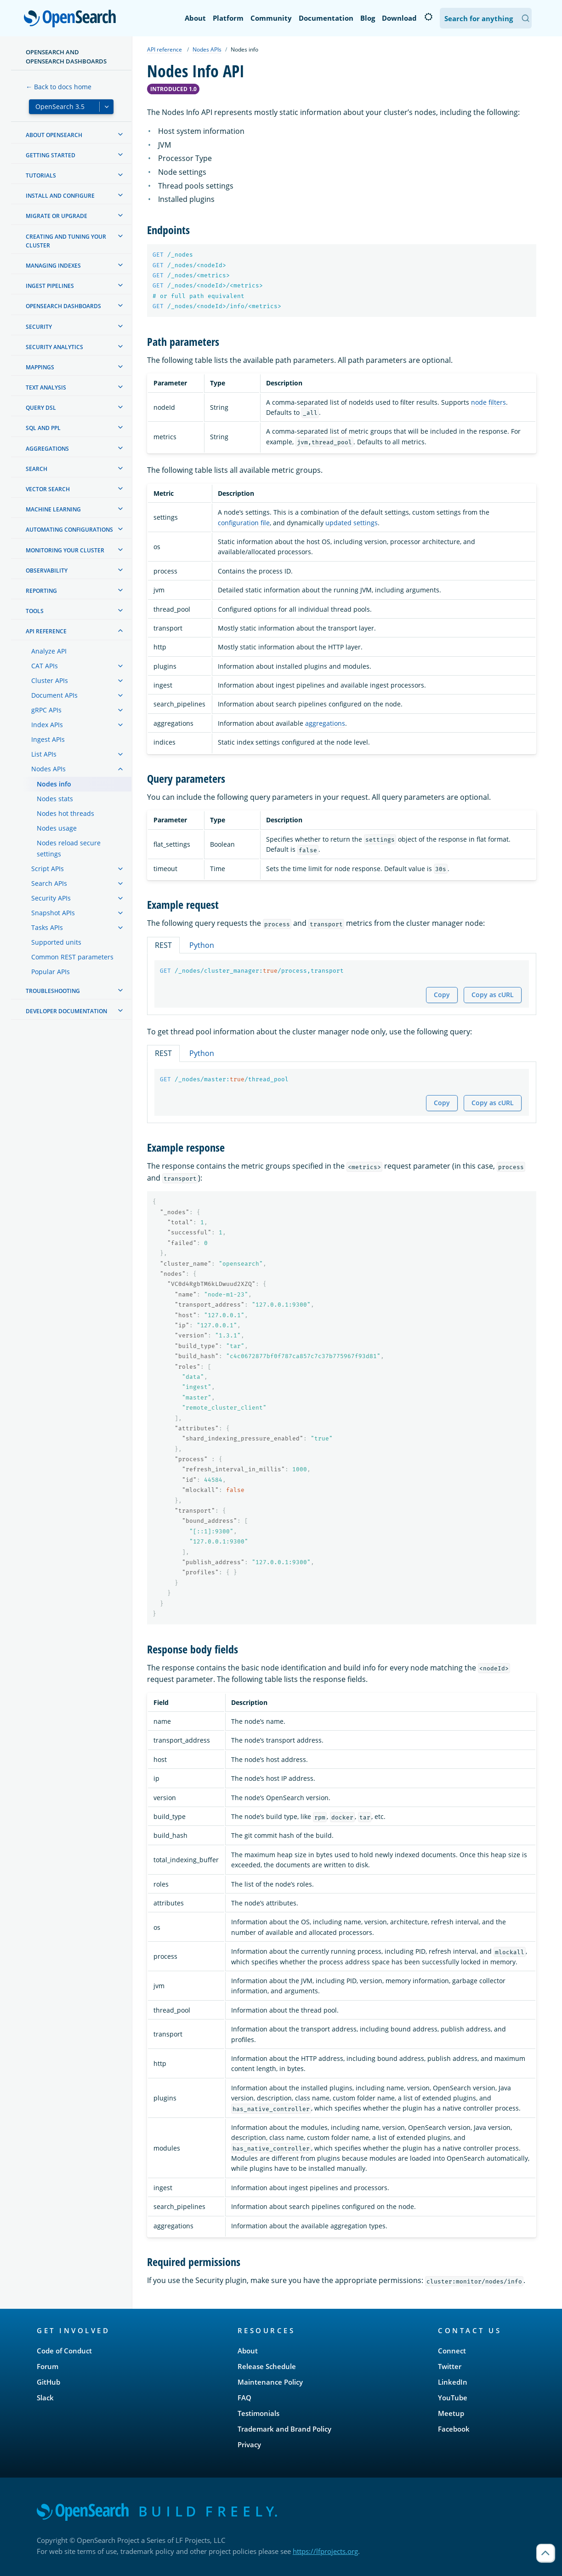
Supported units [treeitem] (56, 942)
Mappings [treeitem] (40, 367)
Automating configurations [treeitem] (69, 530)
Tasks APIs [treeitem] (47, 927)
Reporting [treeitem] (41, 591)
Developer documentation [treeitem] (66, 1011)
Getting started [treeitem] (50, 155)
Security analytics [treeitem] (54, 347)
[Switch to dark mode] (428, 17)
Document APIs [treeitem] (54, 695)
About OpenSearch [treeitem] (54, 135)
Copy (442, 994)
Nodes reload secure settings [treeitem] (69, 848)
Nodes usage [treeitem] (57, 828)
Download (399, 18)
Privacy (249, 2444)
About (195, 18)
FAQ (244, 2397)
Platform (228, 18)
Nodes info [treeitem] (54, 784)
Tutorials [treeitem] (41, 175)
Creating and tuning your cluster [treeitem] (66, 241)
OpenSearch (72, 19)
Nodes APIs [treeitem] (48, 768)
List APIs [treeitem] (44, 754)
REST (163, 945)
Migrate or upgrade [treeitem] (56, 216)
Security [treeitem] (39, 327)
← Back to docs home (58, 86)
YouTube (452, 2397)
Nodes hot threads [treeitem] (65, 813)
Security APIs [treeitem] (51, 898)
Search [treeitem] (36, 469)
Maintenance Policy (270, 2382)
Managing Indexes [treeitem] (53, 266)
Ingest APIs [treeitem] (48, 739)
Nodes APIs (207, 49)
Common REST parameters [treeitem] (72, 956)
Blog (367, 18)
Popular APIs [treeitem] (50, 971)
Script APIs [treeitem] (47, 868)
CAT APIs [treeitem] (44, 665)
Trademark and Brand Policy (284, 2428)
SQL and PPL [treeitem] (43, 428)
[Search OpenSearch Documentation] (486, 18)
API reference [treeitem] (46, 631)
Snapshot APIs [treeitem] (53, 912)
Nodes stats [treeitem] (55, 798)
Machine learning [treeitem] (53, 509)
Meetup (451, 2413)
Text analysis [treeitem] (46, 387)
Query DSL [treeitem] (41, 408)
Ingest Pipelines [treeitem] (50, 286)
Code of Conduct (64, 2350)
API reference (164, 49)
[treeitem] (120, 134)
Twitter (449, 2366)
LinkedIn (452, 2382)
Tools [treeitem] (35, 611)
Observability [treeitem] (47, 570)
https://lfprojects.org (325, 2551)
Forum (47, 2366)
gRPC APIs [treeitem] (46, 710)
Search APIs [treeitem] (49, 883)
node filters (488, 402)
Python (201, 945)
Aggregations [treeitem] (47, 449)
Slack (45, 2397)
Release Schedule (267, 2366)
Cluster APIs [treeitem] (49, 680)
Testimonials (258, 2413)
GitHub (48, 2382)
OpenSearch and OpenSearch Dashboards (66, 56)
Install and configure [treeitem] (60, 196)
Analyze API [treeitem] (49, 651)
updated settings (351, 522)
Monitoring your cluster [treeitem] (65, 550)
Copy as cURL (492, 994)
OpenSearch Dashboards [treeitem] (63, 306)
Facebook (454, 2428)
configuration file (244, 522)
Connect (452, 2350)
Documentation (326, 18)
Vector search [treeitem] (48, 489)
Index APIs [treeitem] (47, 724)
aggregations (325, 723)
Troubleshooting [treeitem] (53, 991)
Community (271, 18)
